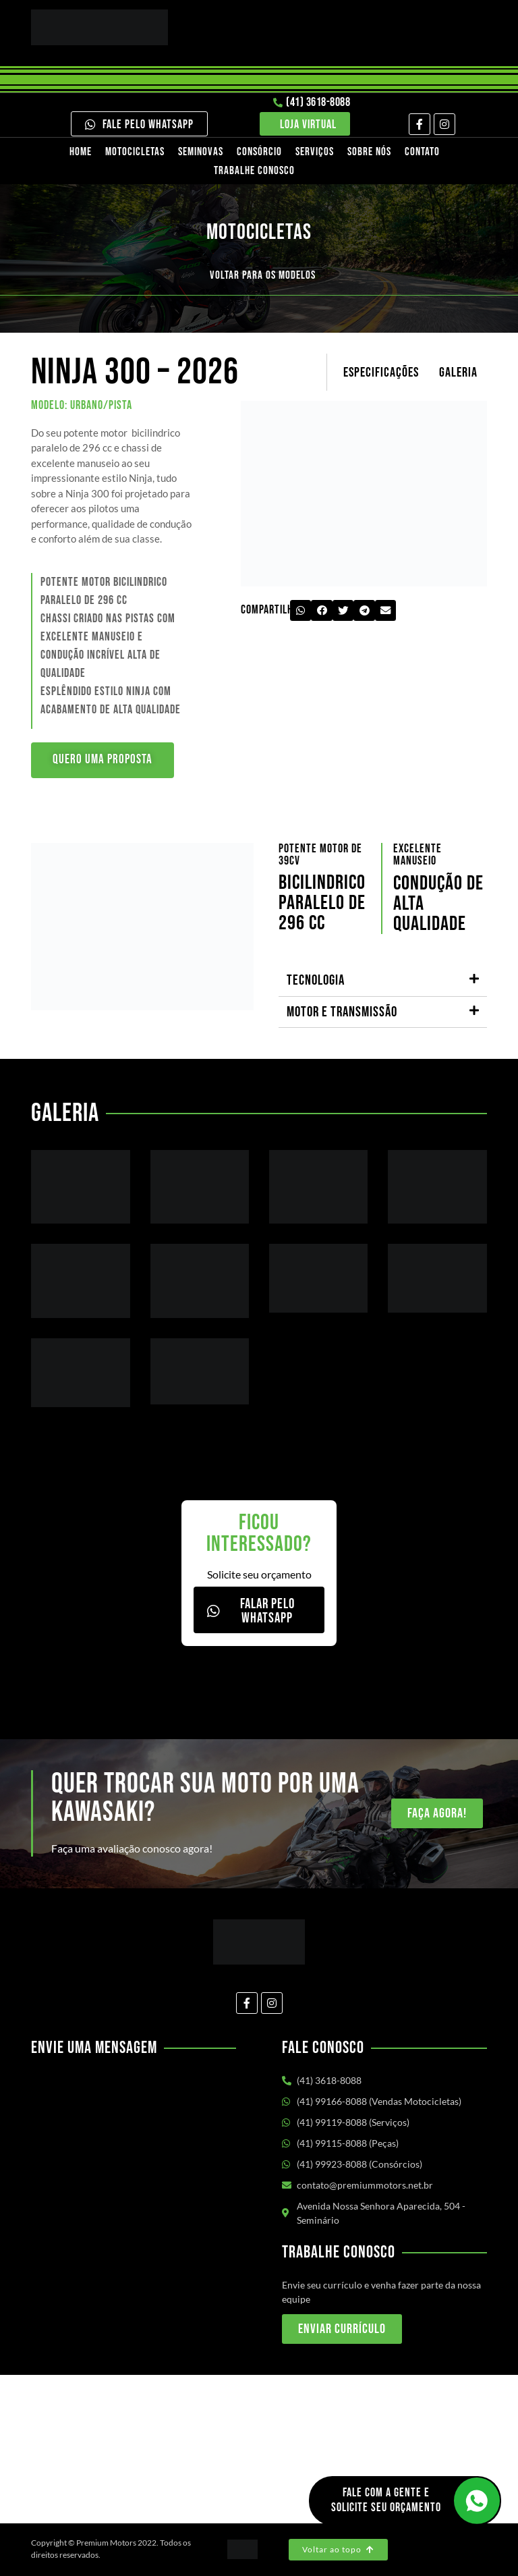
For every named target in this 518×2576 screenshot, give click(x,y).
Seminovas (200, 152)
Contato (422, 152)
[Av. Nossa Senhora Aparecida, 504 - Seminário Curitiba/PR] (259, 2449)
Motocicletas (135, 152)
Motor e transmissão (342, 1012)
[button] (301, 611)
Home (80, 152)
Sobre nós (369, 152)
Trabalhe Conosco (254, 170)
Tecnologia (316, 980)
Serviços (314, 152)
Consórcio (259, 152)
